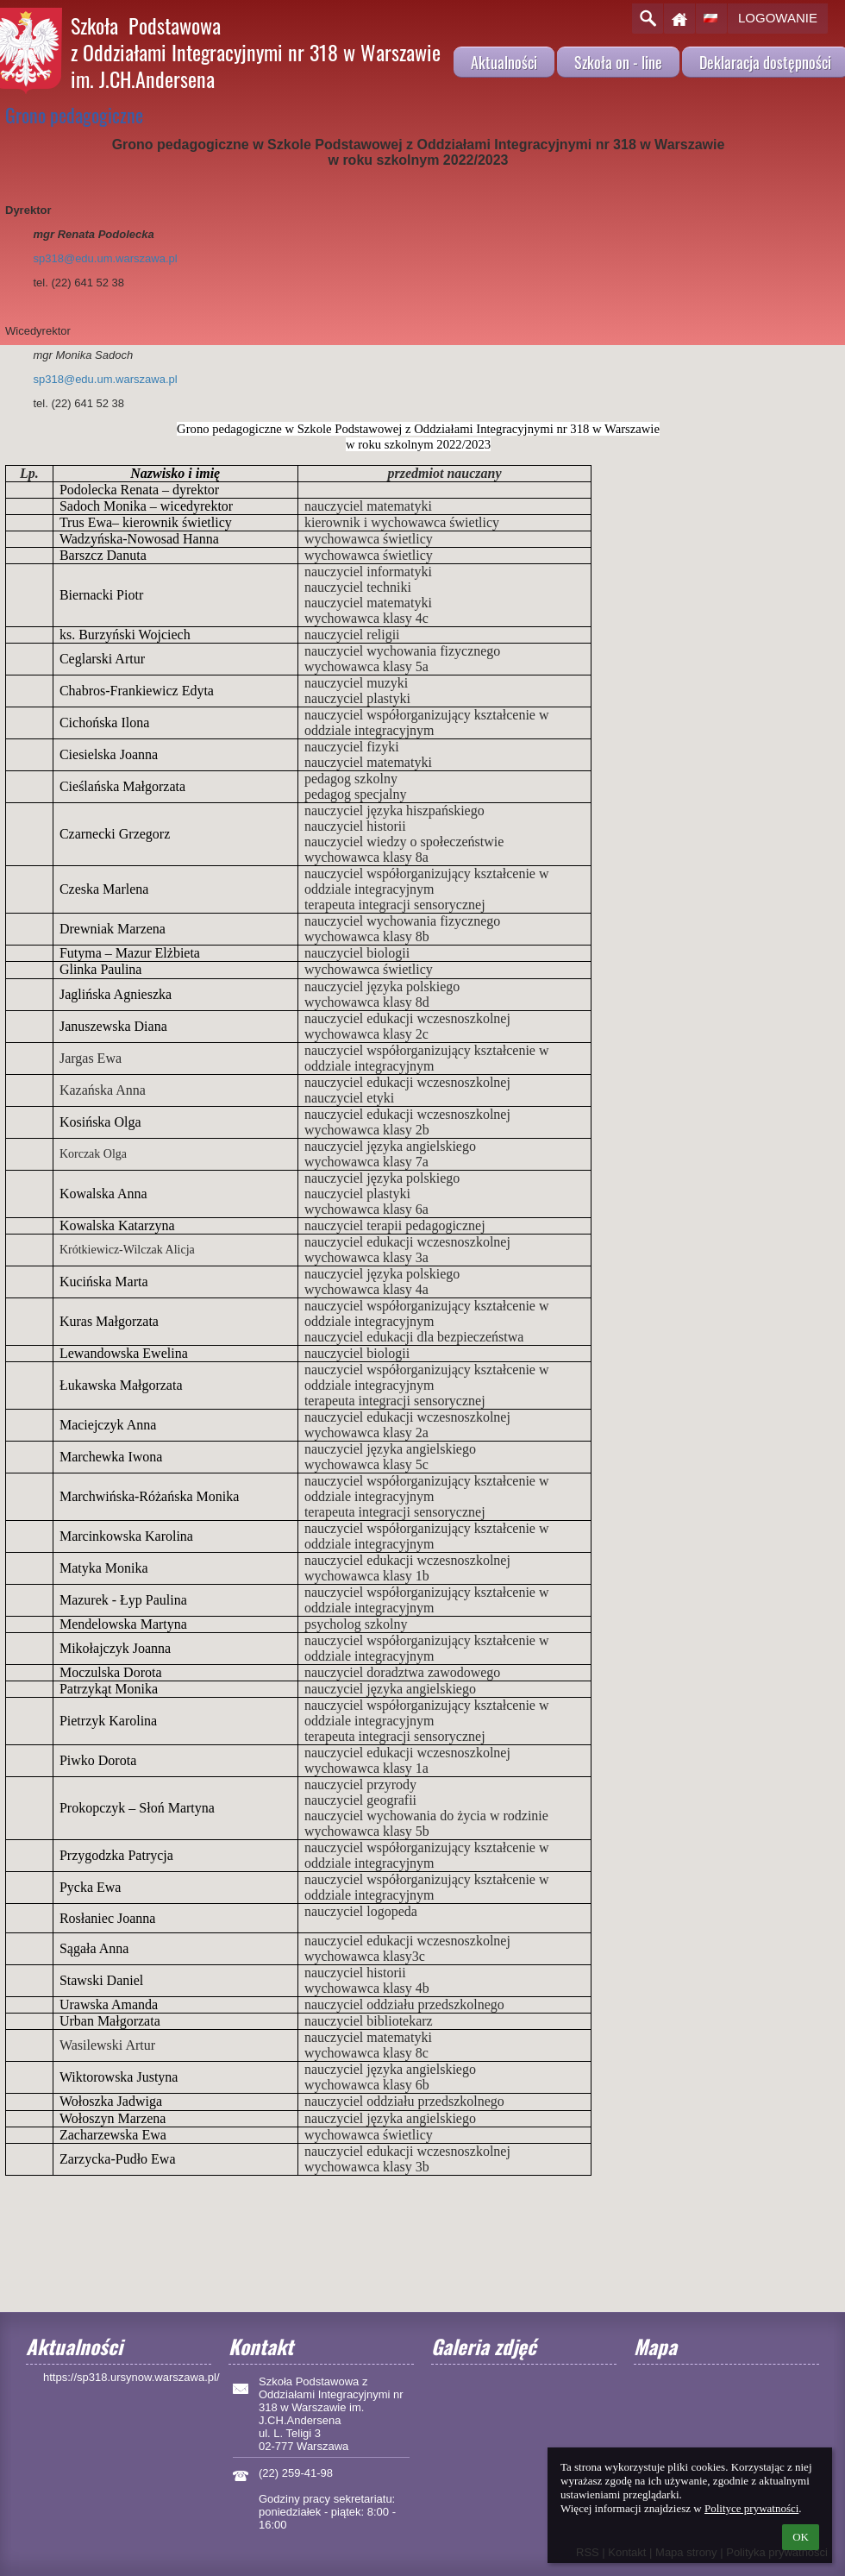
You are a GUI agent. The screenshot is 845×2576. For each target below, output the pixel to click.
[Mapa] (726, 2423)
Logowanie (777, 17)
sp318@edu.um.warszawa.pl (106, 258)
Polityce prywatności (751, 2508)
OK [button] (800, 2536)
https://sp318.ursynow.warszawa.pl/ (131, 2377)
